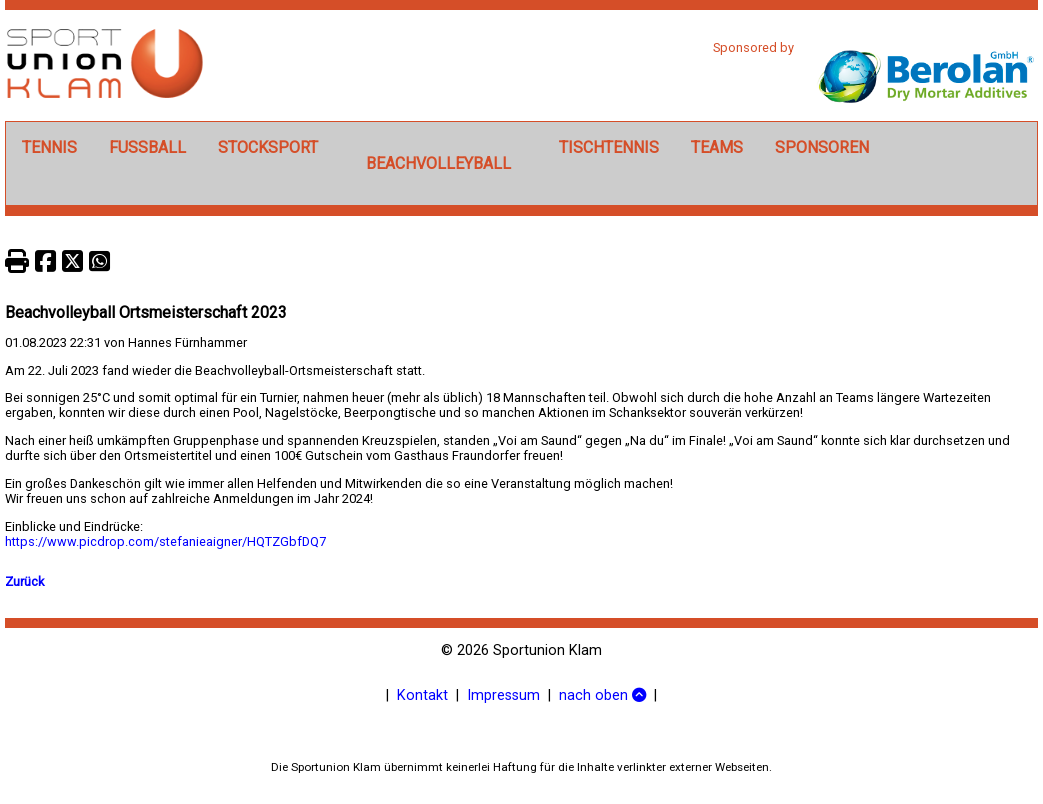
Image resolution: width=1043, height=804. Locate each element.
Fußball (147, 147)
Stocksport (268, 147)
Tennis (49, 147)
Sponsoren (822, 147)
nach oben (602, 695)
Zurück (24, 581)
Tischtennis (609, 147)
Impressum (503, 695)
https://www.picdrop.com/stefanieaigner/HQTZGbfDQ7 (165, 541)
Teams (717, 147)
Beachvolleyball (438, 163)
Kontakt (422, 695)
